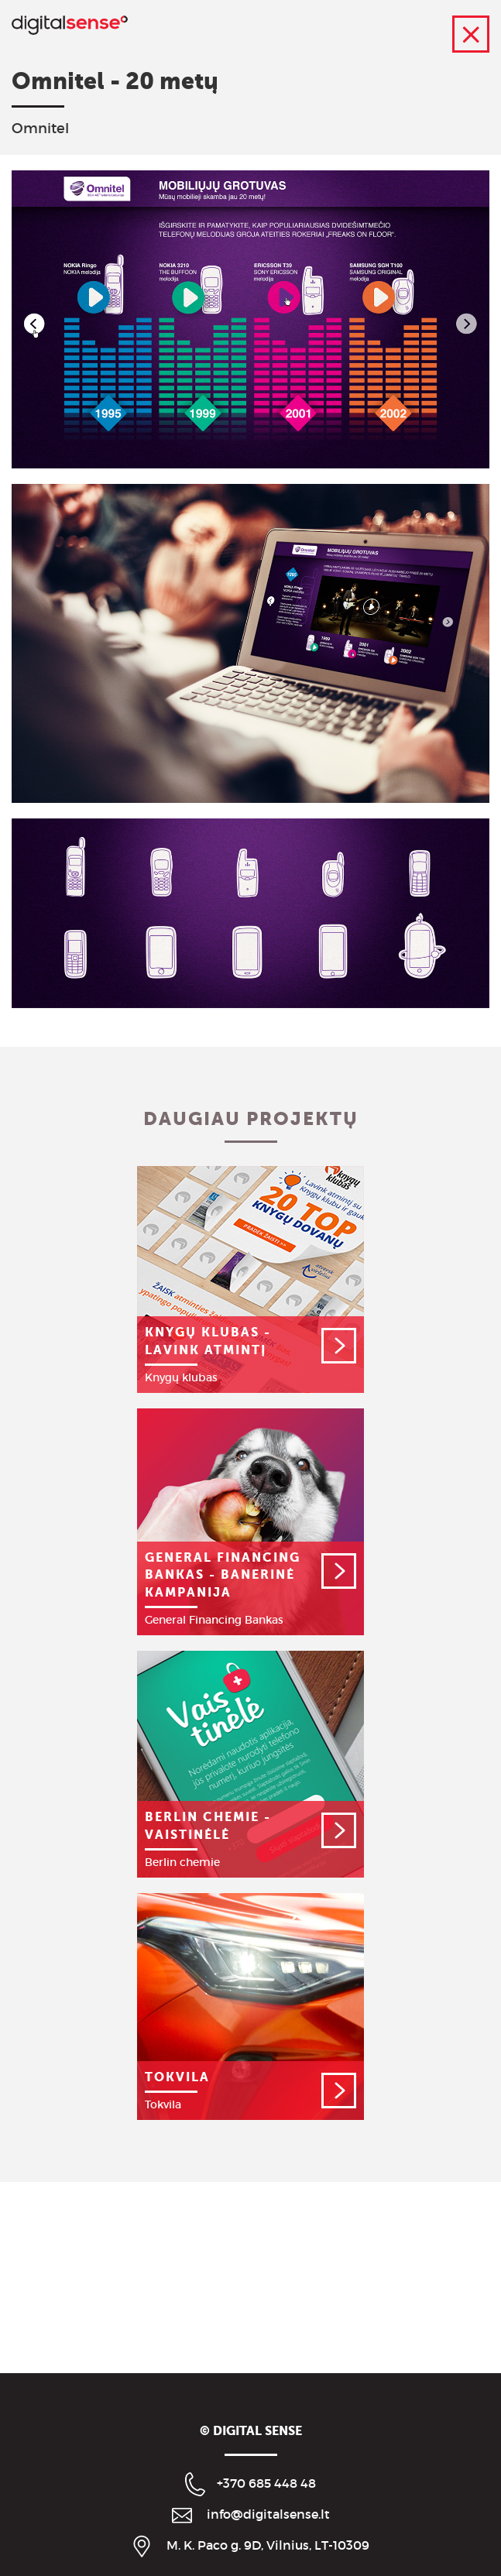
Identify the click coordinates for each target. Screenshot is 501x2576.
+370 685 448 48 (266, 2483)
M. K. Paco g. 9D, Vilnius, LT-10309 (267, 2545)
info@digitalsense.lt (268, 2514)
